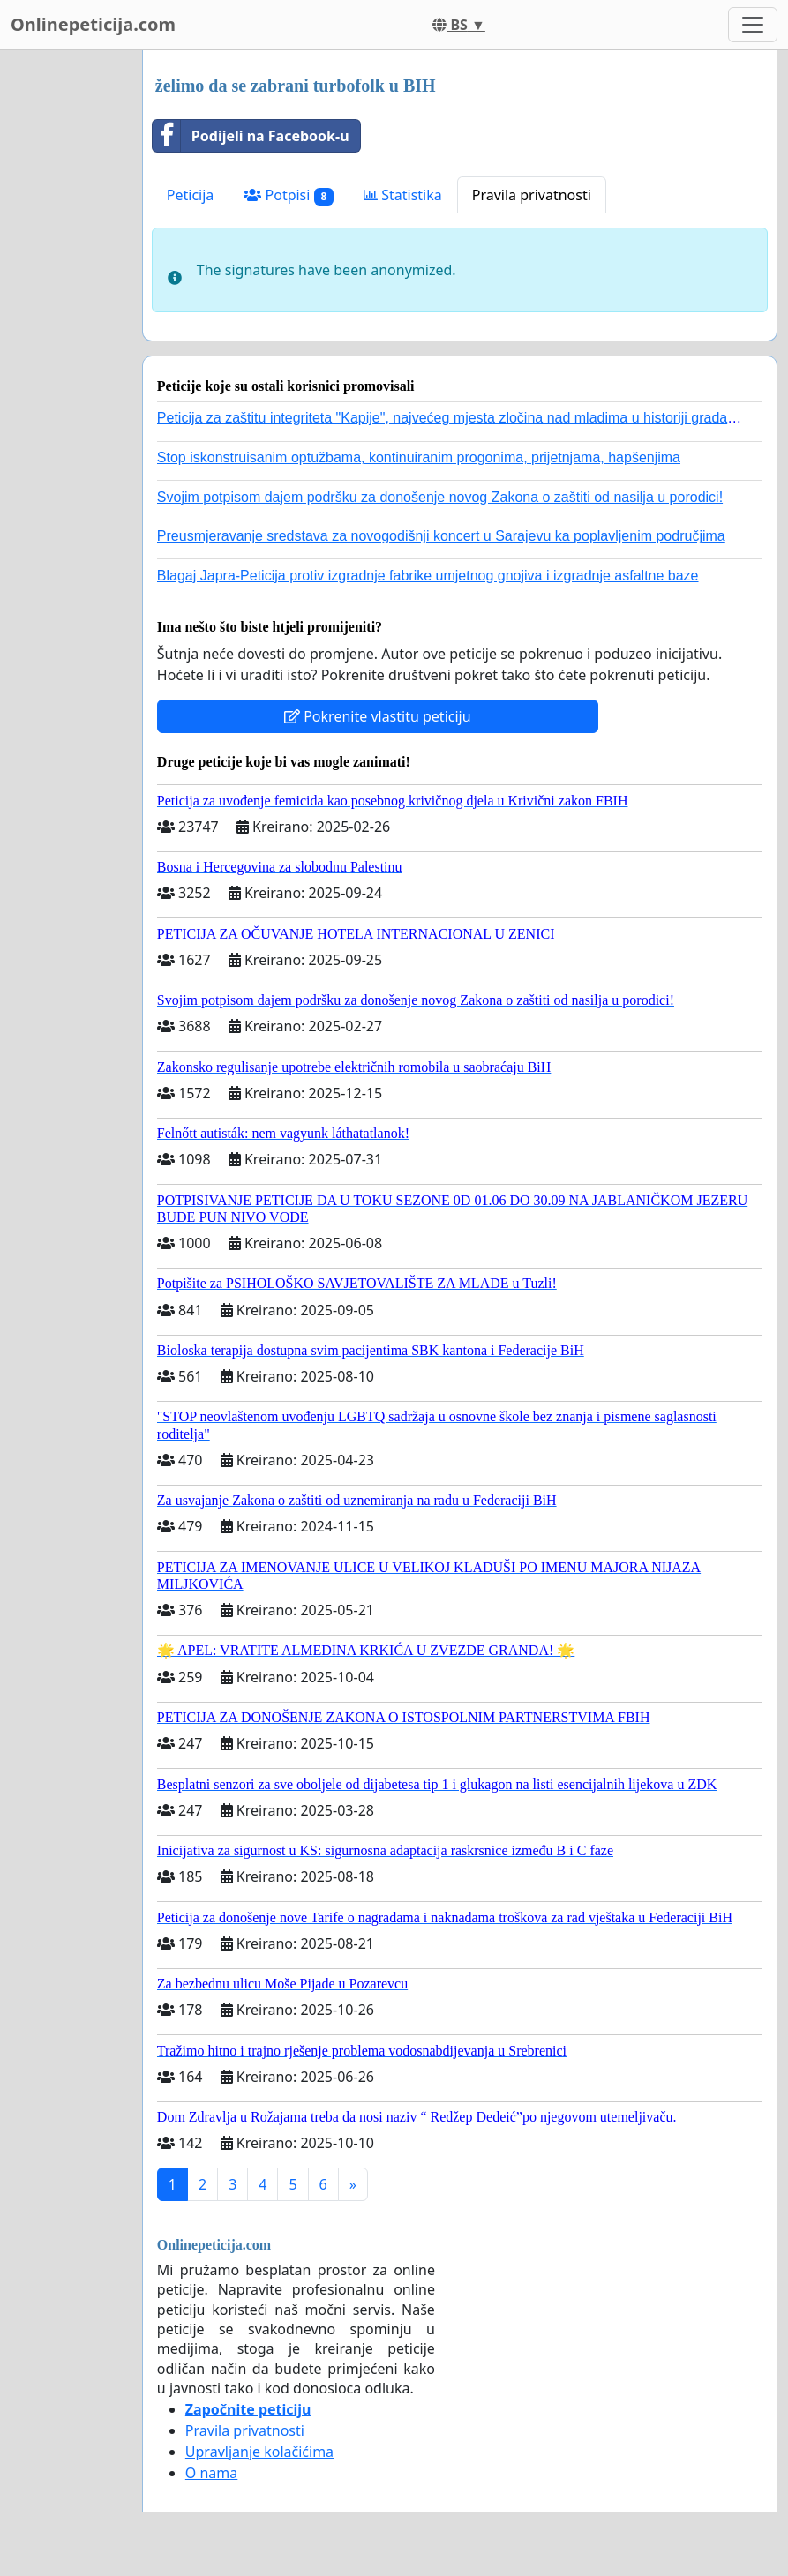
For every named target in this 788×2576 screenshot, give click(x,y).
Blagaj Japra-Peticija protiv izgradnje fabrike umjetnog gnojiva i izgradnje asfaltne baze (428, 575)
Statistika (403, 195)
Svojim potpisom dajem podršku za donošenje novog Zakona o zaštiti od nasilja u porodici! (440, 497)
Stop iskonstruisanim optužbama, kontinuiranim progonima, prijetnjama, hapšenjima (418, 457)
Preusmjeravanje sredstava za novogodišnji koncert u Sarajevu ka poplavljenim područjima (441, 535)
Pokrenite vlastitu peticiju (377, 716)
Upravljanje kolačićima (259, 2451)
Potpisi (289, 195)
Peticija (190, 195)
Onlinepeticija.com (93, 24)
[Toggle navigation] (752, 24)
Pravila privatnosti (531, 195)
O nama (211, 2472)
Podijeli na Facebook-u (251, 136)
